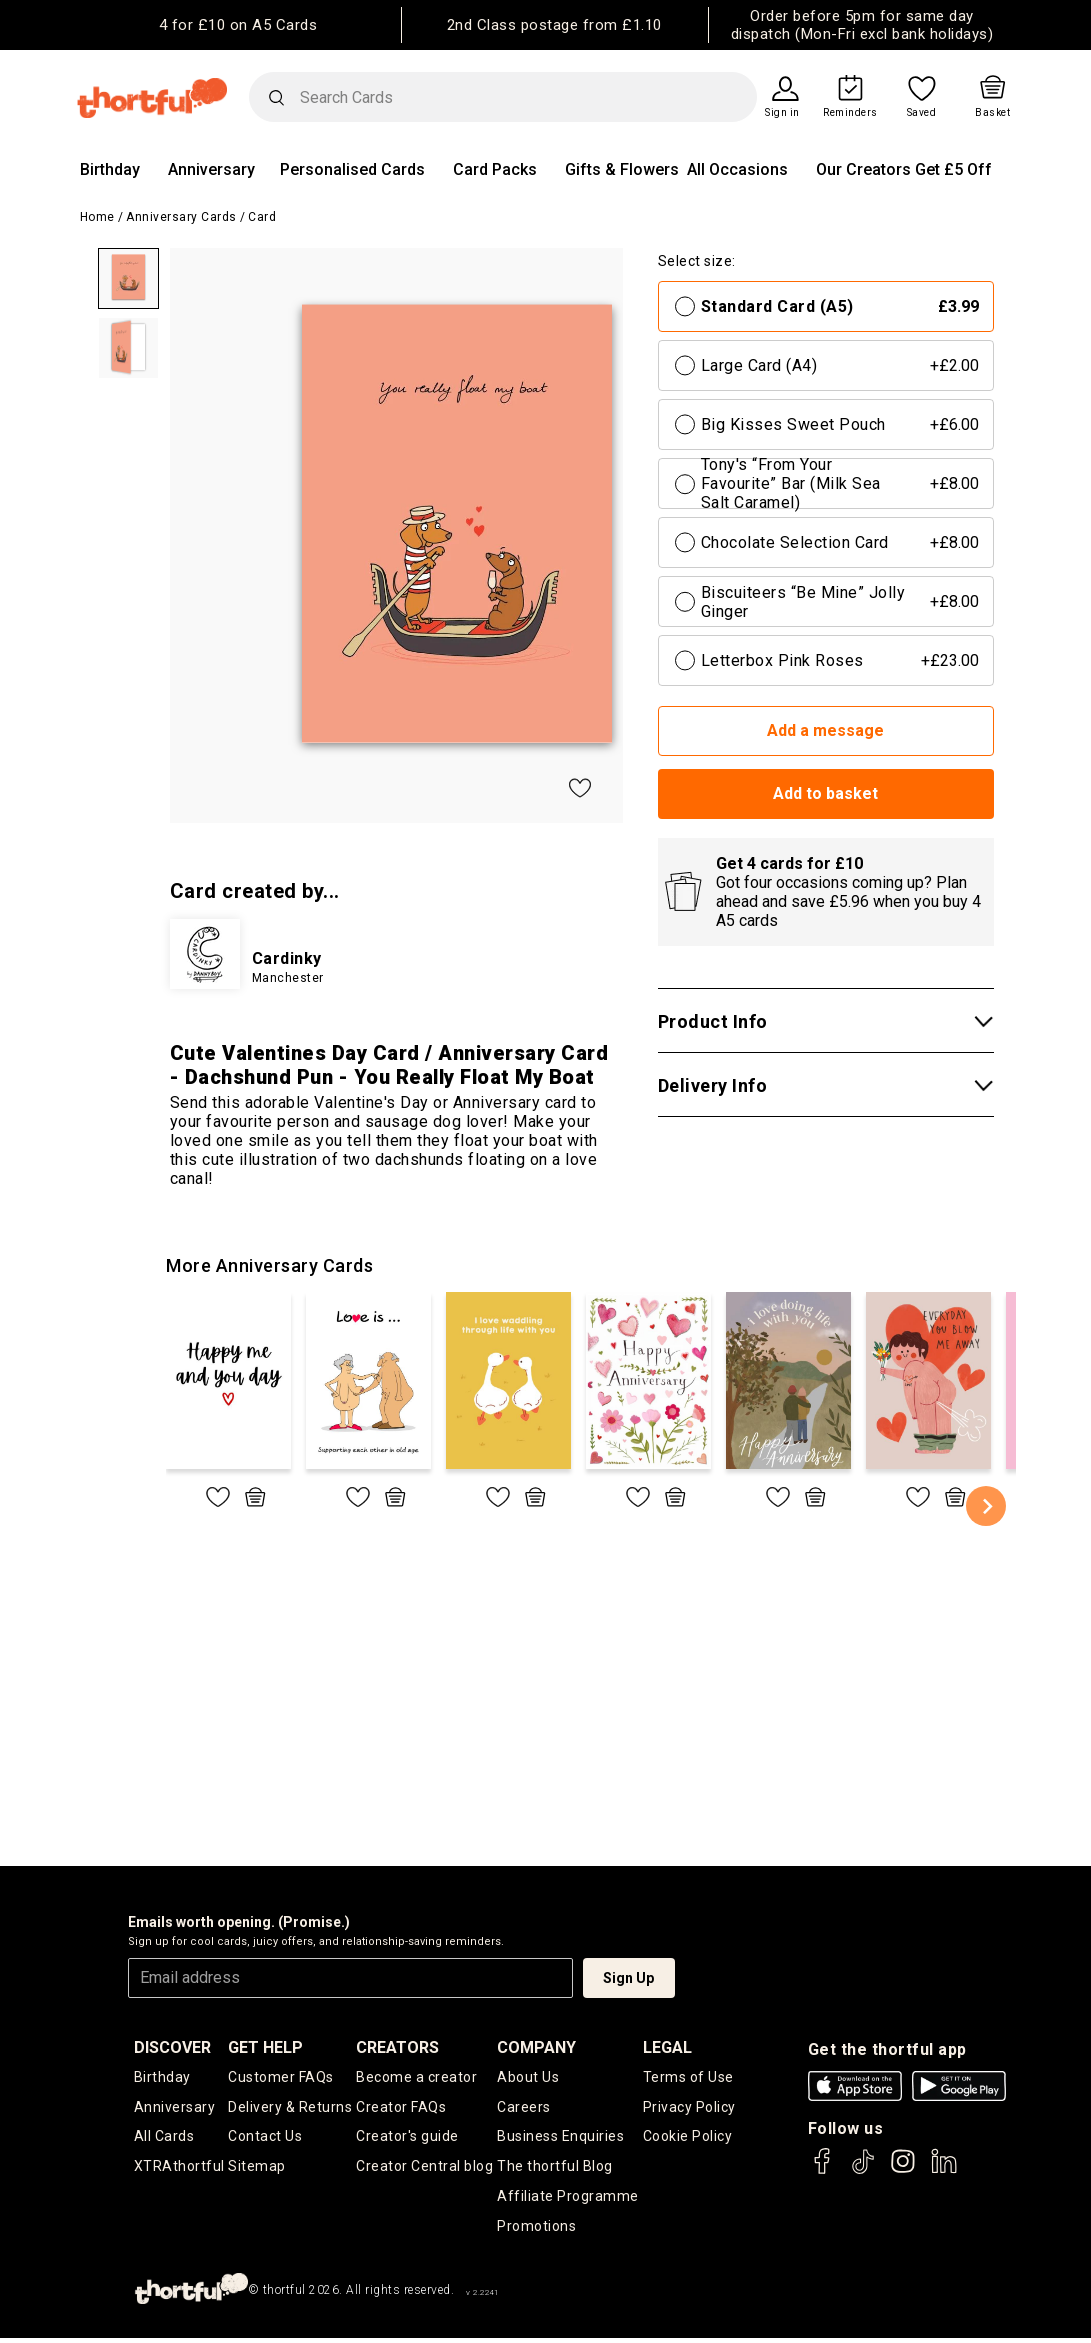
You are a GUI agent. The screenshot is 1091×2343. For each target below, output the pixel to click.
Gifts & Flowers (622, 169)
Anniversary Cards (181, 217)
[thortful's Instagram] (903, 2170)
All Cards (164, 2140)
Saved (922, 113)
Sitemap (257, 2171)
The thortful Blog (555, 2171)
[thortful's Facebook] (823, 2170)
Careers (524, 2109)
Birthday (110, 169)
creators (397, 2047)
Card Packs (495, 169)
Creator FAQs (401, 2109)
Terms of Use (688, 2078)
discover (172, 2047)
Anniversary (211, 169)
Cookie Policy (688, 2140)
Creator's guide (407, 2140)
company (536, 2047)
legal (667, 2047)
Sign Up (628, 1978)
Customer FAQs (281, 2078)
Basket (992, 113)
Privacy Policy (689, 2109)
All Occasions (737, 169)
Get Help (265, 2047)
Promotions (536, 2233)
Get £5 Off (953, 169)
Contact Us (265, 2140)
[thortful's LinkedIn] (944, 2170)
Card (262, 217)
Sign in (782, 113)
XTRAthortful (179, 2171)
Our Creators (863, 169)
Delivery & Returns (290, 2109)
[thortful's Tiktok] (863, 2170)
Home (97, 217)
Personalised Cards (352, 169)
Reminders (850, 113)
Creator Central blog (424, 2171)
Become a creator (416, 2078)
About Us (528, 2078)
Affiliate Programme (568, 2202)
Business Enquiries (560, 2140)
